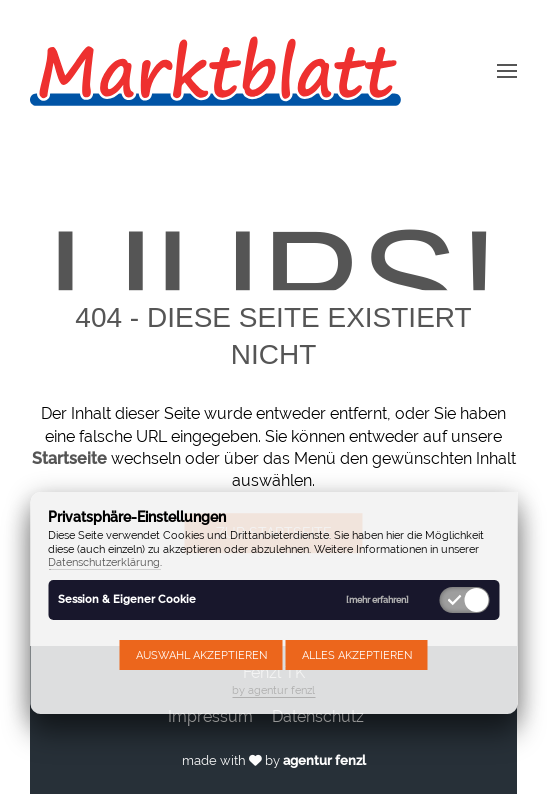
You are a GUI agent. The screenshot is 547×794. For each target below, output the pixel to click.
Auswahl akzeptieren (201, 655)
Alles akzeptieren (357, 655)
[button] (507, 70)
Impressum (210, 716)
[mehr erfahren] (377, 599)
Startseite (69, 458)
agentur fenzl (324, 760)
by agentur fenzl (273, 690)
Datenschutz (318, 716)
